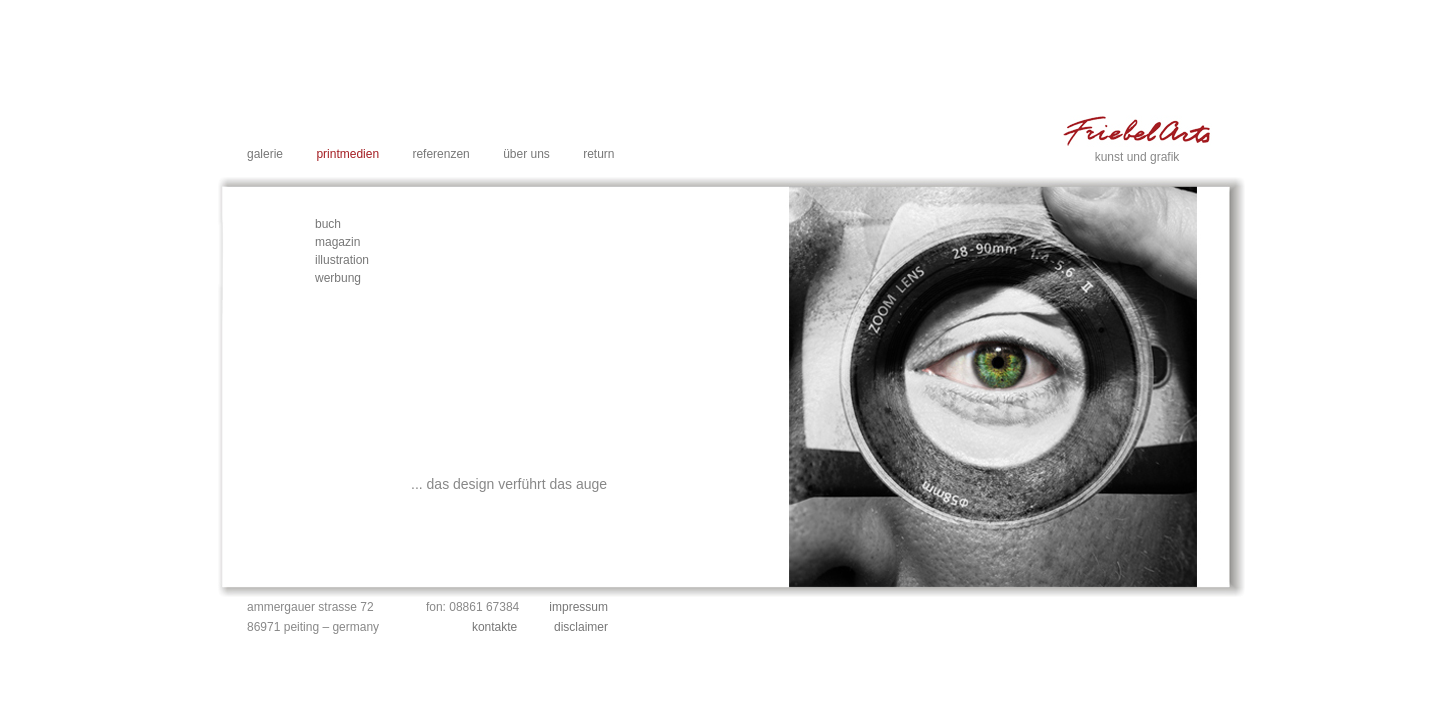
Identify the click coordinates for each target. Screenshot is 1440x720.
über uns (526, 154)
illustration (342, 260)
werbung (338, 278)
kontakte (494, 627)
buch (328, 224)
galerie (265, 154)
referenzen (440, 154)
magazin (337, 242)
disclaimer (581, 627)
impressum (578, 607)
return (598, 154)
